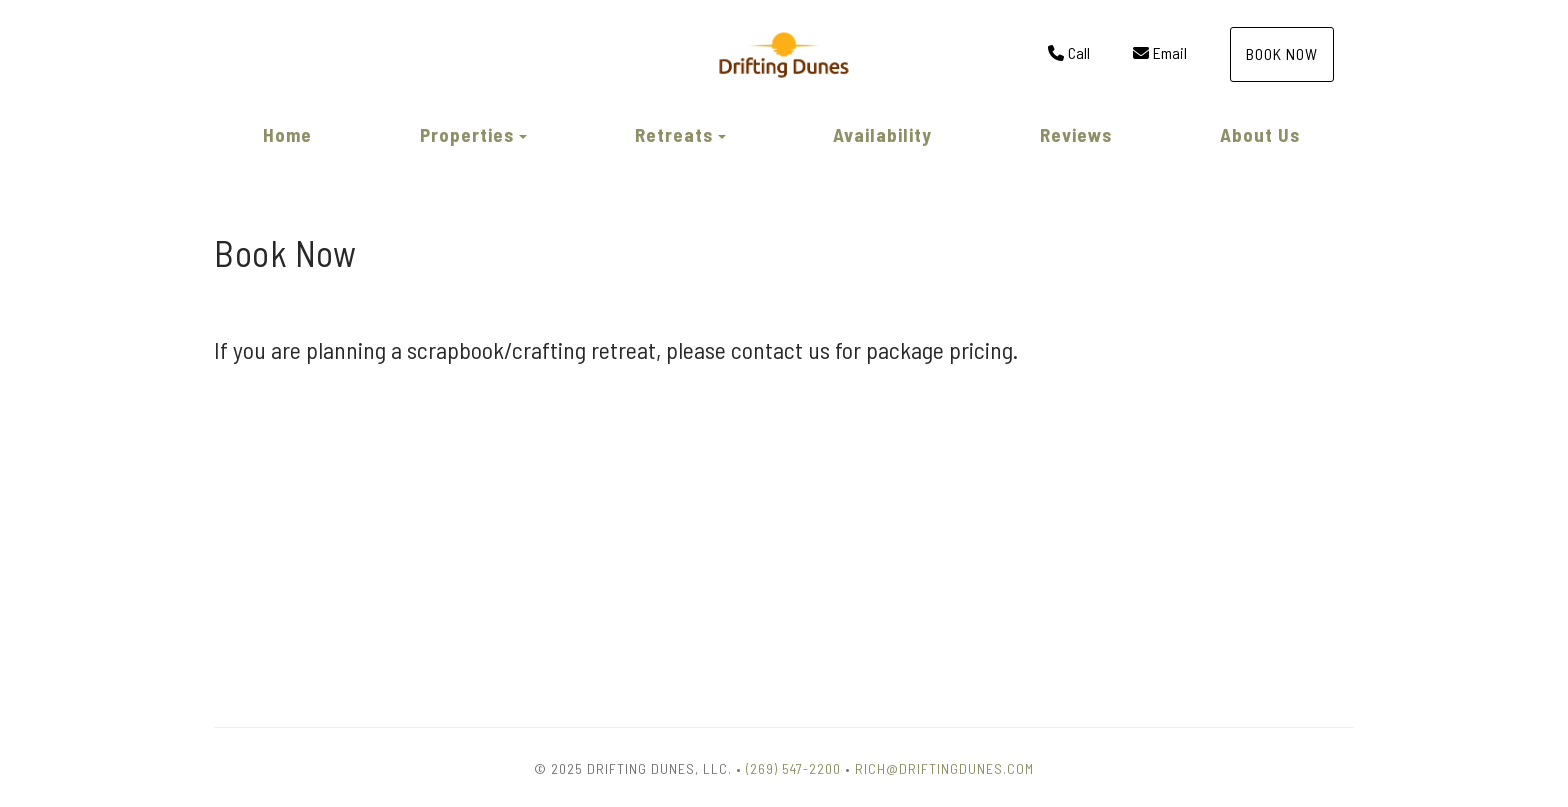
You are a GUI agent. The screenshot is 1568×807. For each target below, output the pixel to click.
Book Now (1282, 53)
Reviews (1076, 134)
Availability (882, 134)
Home (287, 134)
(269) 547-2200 (793, 768)
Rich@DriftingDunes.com (944, 768)
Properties (467, 134)
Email (1160, 52)
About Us (1260, 134)
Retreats (674, 134)
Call (1069, 52)
